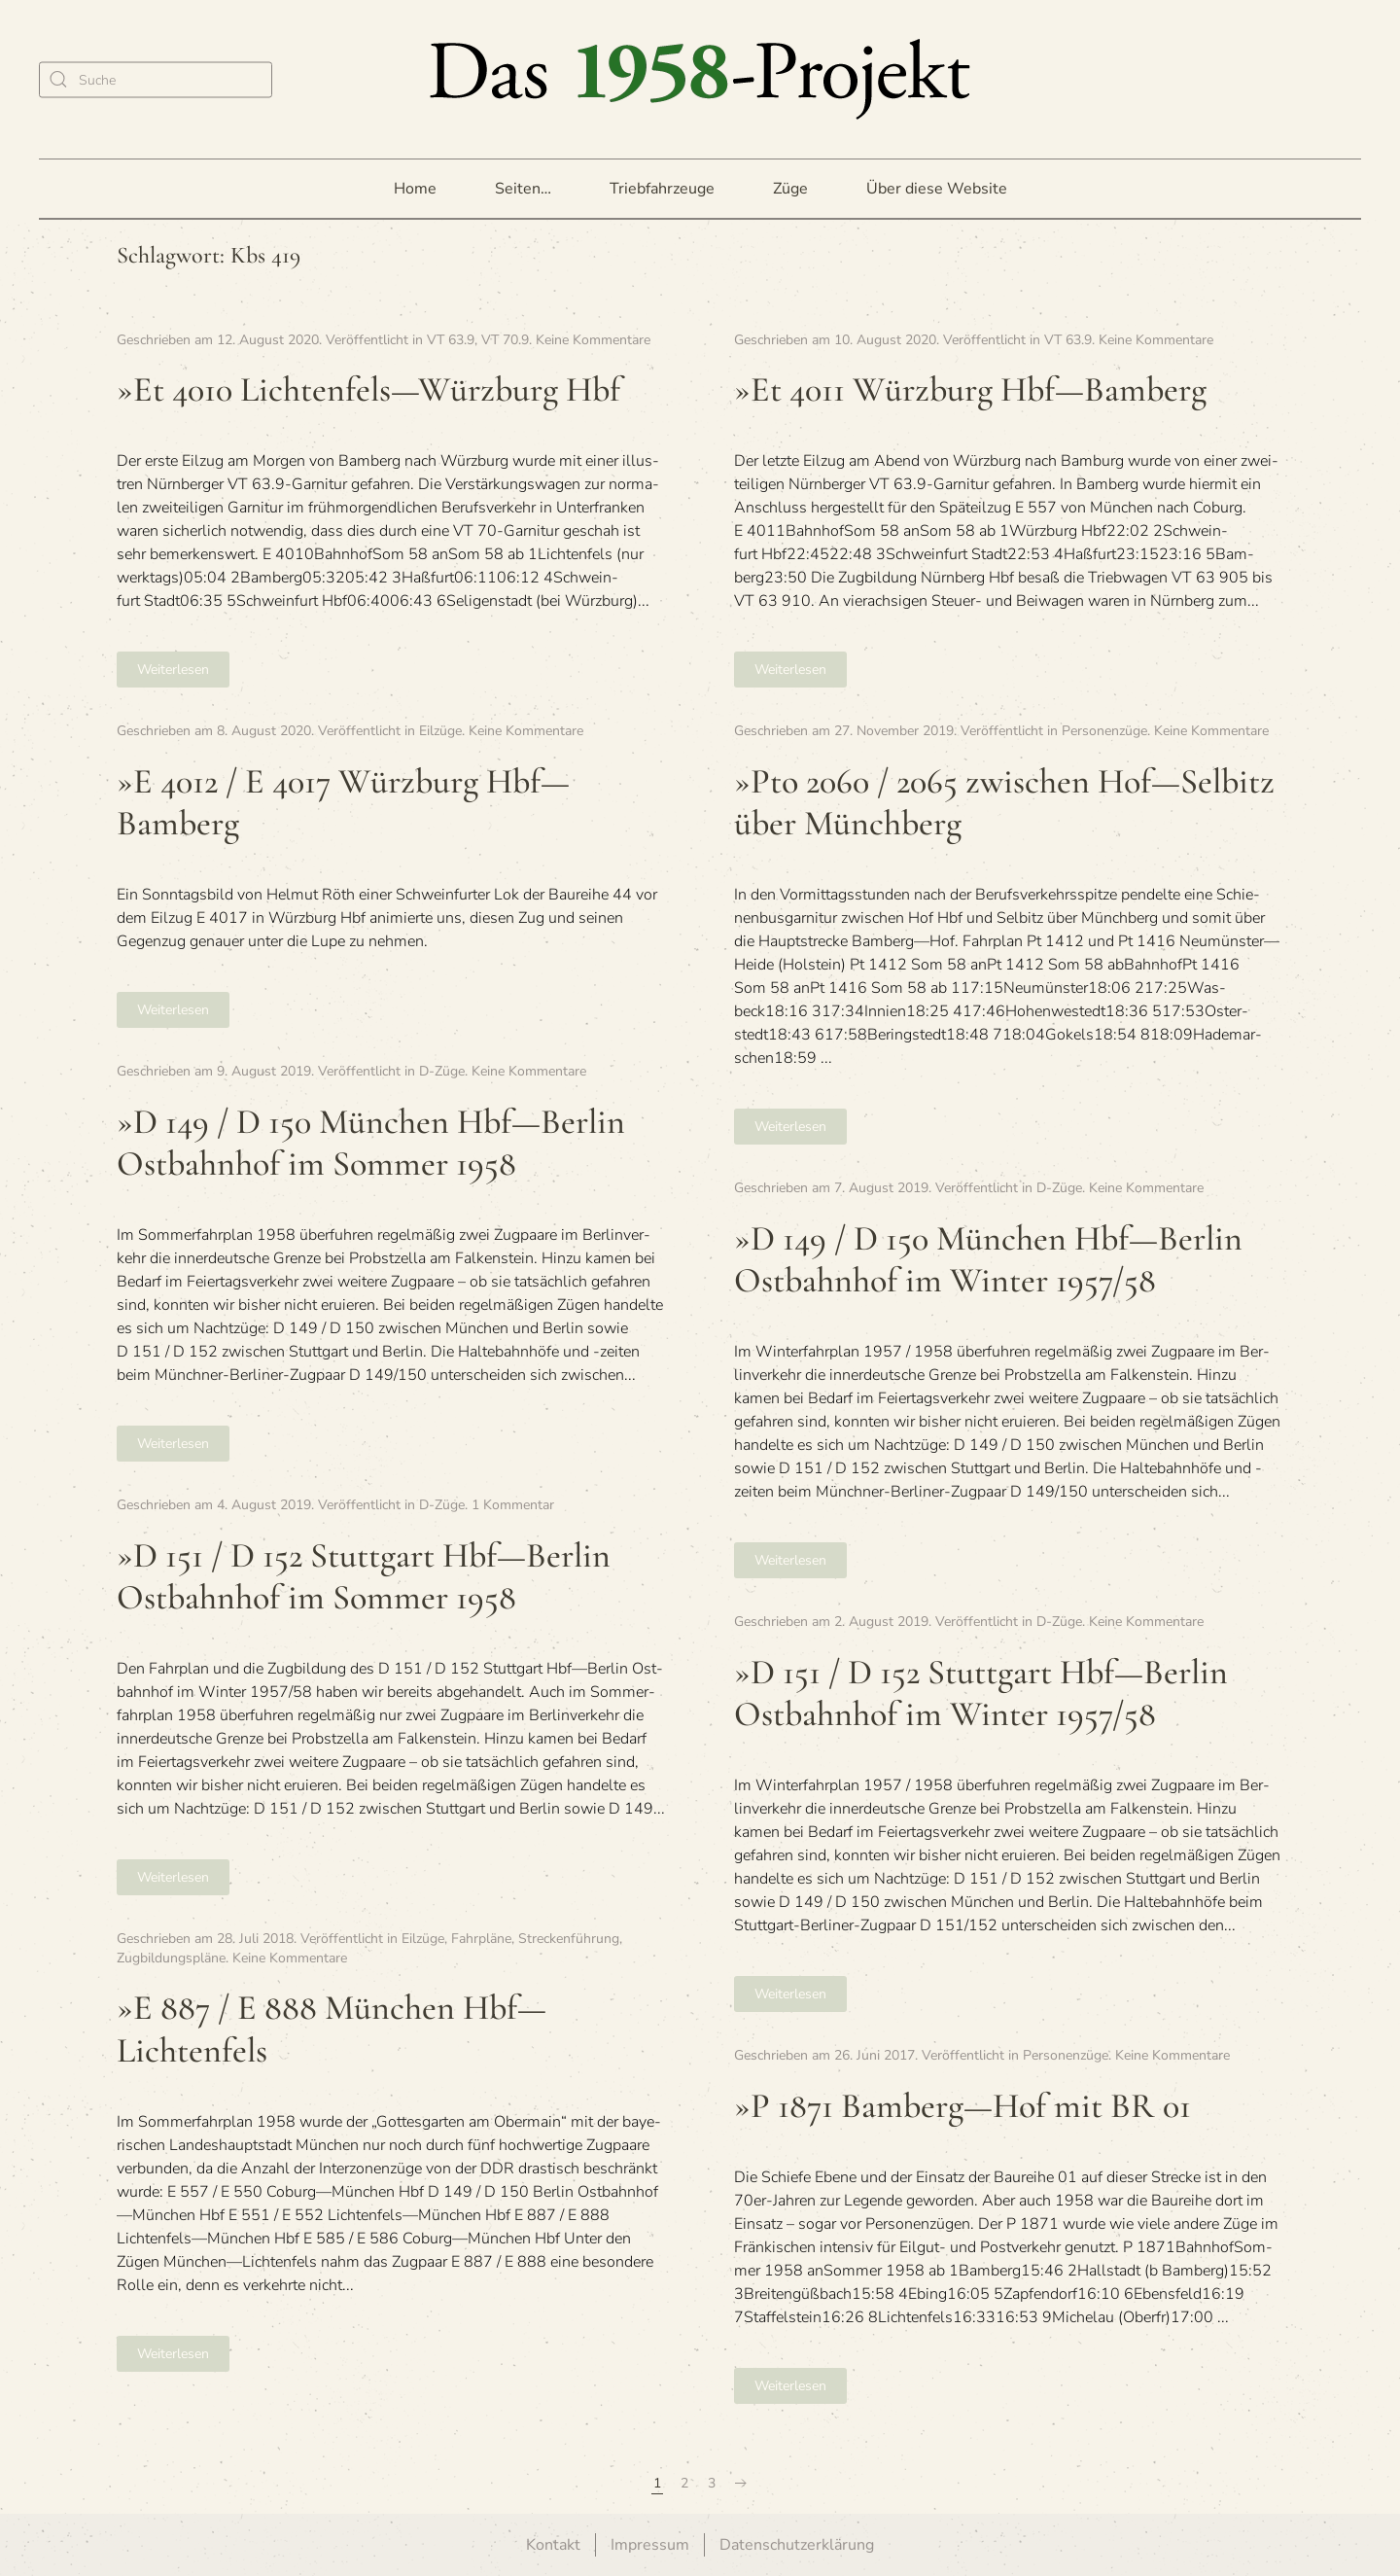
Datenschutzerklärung (796, 2545)
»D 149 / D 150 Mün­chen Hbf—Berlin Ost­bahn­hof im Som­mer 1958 (371, 1142)
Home (415, 188)
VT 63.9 (450, 340)
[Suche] (155, 79)
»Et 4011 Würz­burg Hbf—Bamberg (970, 389)
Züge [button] (790, 188)
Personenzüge (1104, 731)
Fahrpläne (481, 1938)
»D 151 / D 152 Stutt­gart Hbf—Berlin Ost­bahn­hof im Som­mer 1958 (364, 1576)
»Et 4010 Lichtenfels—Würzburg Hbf (368, 389)
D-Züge (442, 1071)
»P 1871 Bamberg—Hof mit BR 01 (962, 2106)
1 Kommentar (513, 1505)
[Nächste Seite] (741, 2483)
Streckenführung (568, 1938)
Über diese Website (936, 188)
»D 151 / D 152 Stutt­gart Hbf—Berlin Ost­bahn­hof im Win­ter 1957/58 (981, 1693)
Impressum (650, 2545)
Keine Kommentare (593, 340)
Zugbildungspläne (171, 1958)
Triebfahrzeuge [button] (662, 188)
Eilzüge (440, 731)
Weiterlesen (173, 669)
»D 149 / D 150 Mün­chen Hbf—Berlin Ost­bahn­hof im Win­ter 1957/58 (988, 1259)
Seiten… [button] (523, 188)
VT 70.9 (505, 340)
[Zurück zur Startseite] (700, 79)
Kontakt (553, 2545)
